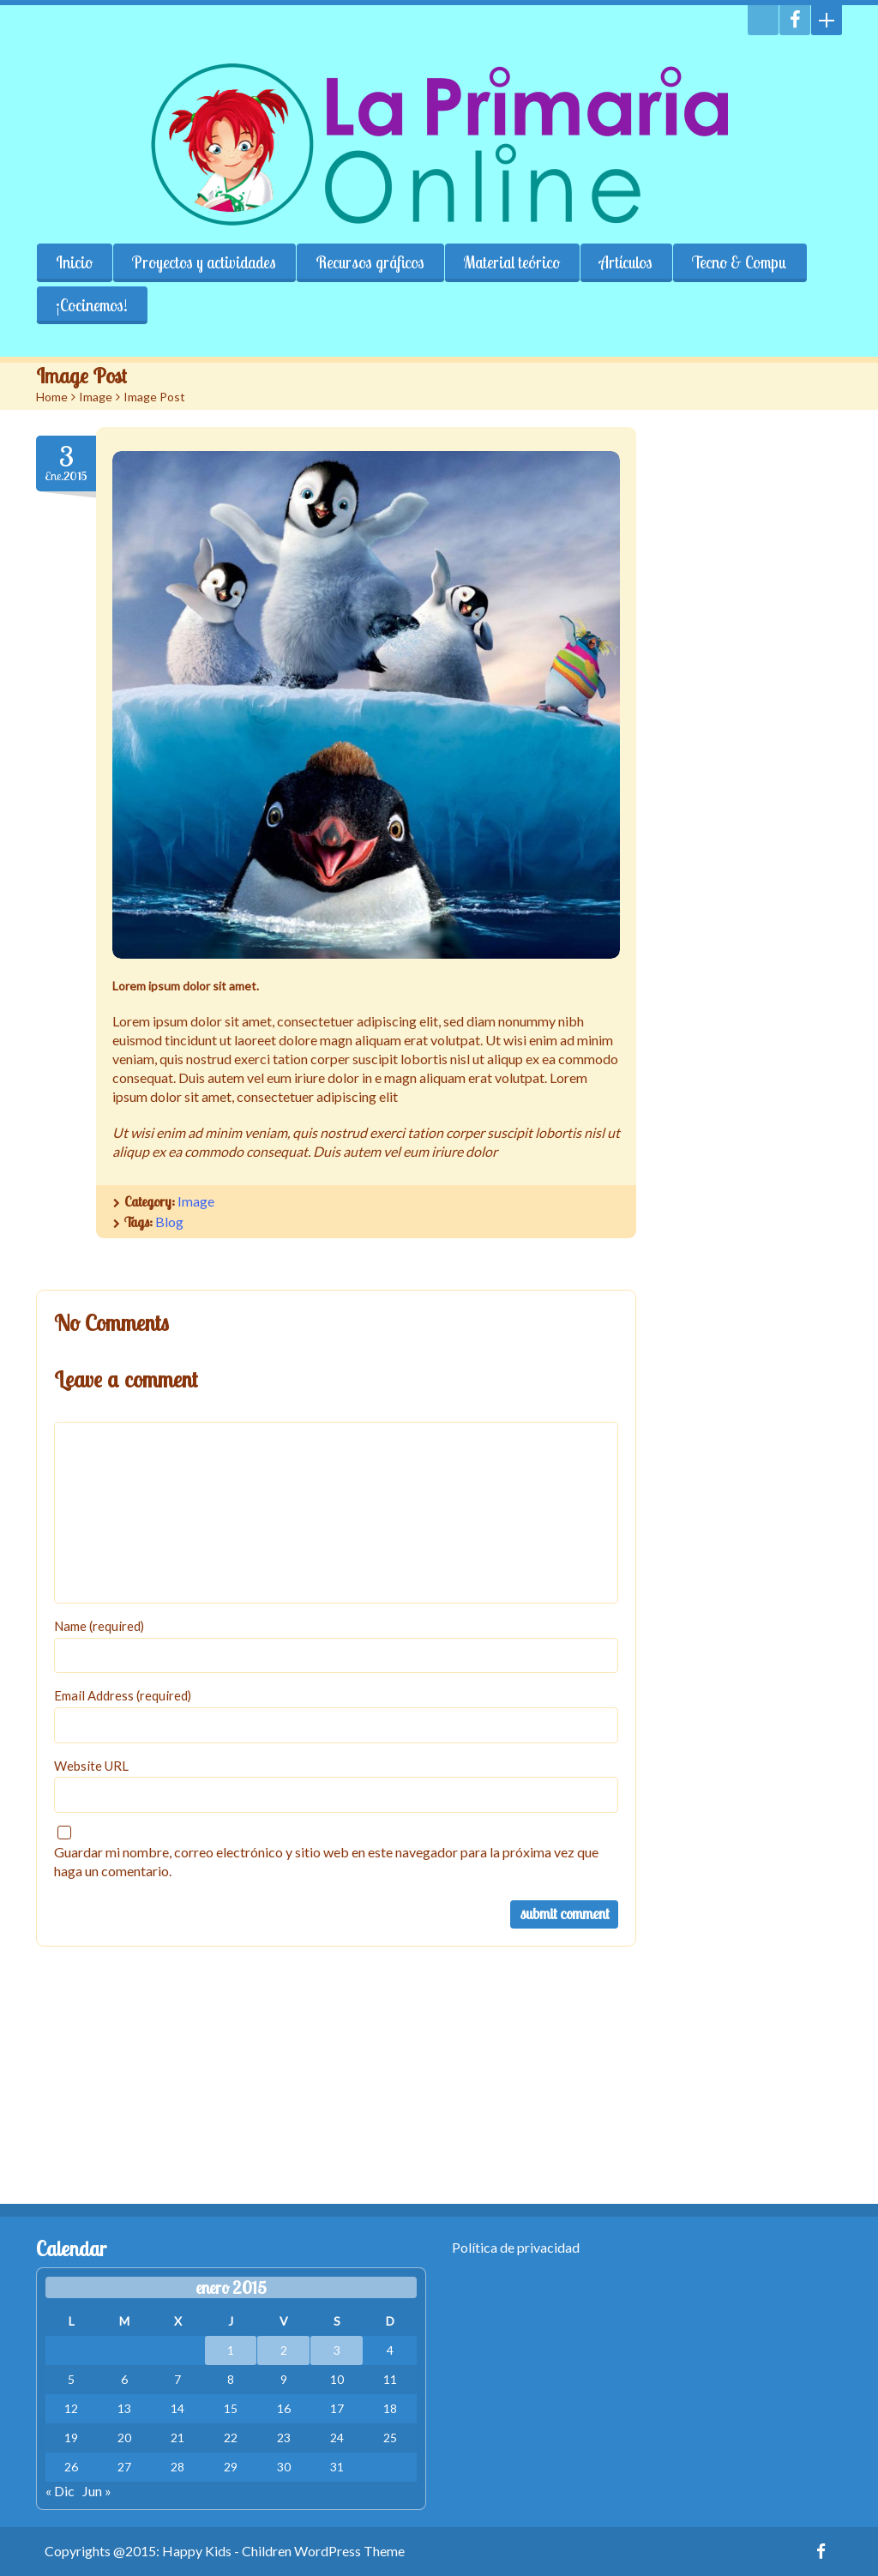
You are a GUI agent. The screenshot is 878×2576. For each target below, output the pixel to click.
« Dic (60, 2491)
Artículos (625, 262)
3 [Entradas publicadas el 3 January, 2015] (337, 2350)
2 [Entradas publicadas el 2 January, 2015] (283, 2350)
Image (95, 396)
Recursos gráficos (370, 262)
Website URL (91, 1765)
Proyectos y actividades (204, 262)
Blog (169, 1221)
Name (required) (99, 1626)
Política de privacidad (516, 2247)
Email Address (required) (122, 1695)
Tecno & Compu (739, 262)
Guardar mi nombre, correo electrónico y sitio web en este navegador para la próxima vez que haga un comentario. (326, 1861)
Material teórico (512, 262)
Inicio (74, 262)
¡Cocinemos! (92, 305)
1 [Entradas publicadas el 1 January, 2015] (230, 2350)
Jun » (96, 2491)
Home (52, 396)
